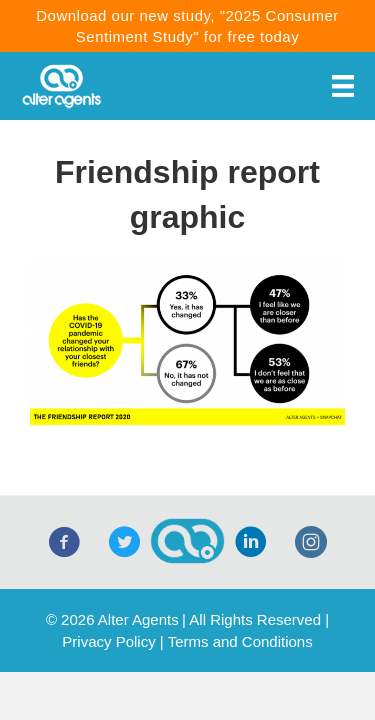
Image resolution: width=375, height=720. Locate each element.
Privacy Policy (108, 641)
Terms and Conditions (240, 641)
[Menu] (343, 86)
